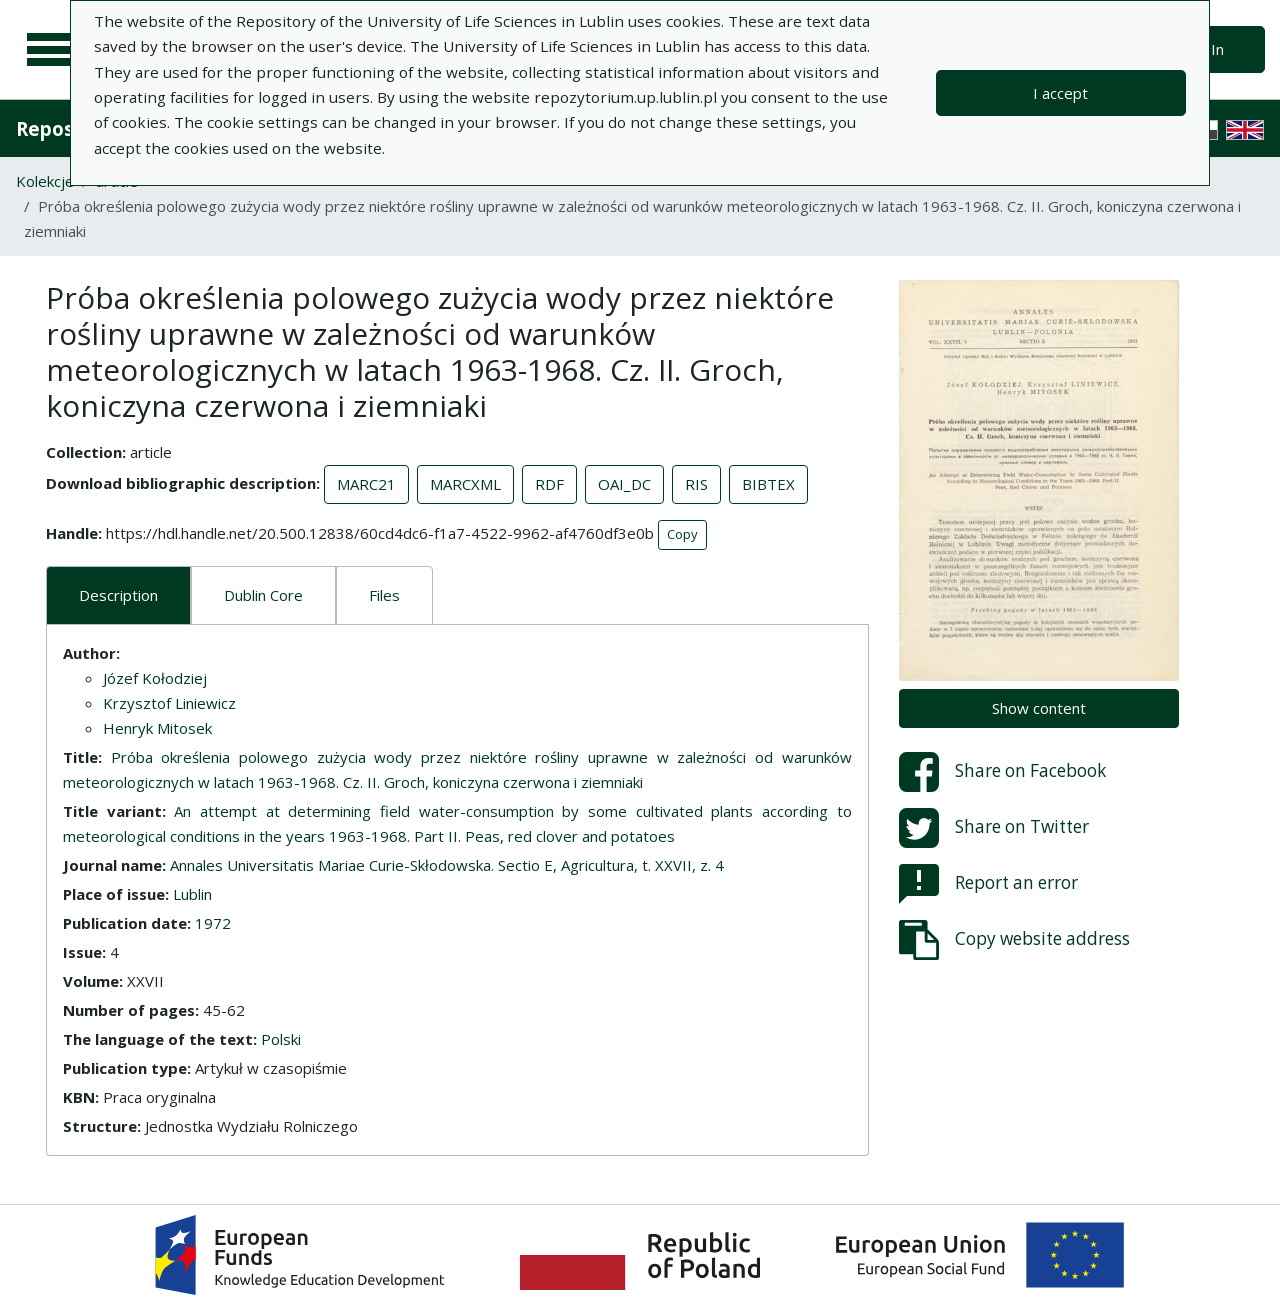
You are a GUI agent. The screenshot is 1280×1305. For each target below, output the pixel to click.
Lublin (192, 894)
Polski (281, 1039)
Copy (682, 534)
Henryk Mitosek (157, 728)
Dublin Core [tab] (263, 595)
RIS (696, 484)
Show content (1039, 708)
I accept (1060, 93)
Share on (1002, 772)
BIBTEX (768, 484)
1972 (213, 923)
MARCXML (465, 484)
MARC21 (366, 484)
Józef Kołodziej (155, 678)
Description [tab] (118, 595)
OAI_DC (624, 484)
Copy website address (1014, 940)
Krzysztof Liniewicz (169, 703)
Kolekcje (45, 181)
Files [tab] (384, 595)
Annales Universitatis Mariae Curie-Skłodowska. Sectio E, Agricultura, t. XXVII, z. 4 (447, 865)
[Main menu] (52, 50)
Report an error (988, 884)
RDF (549, 484)
